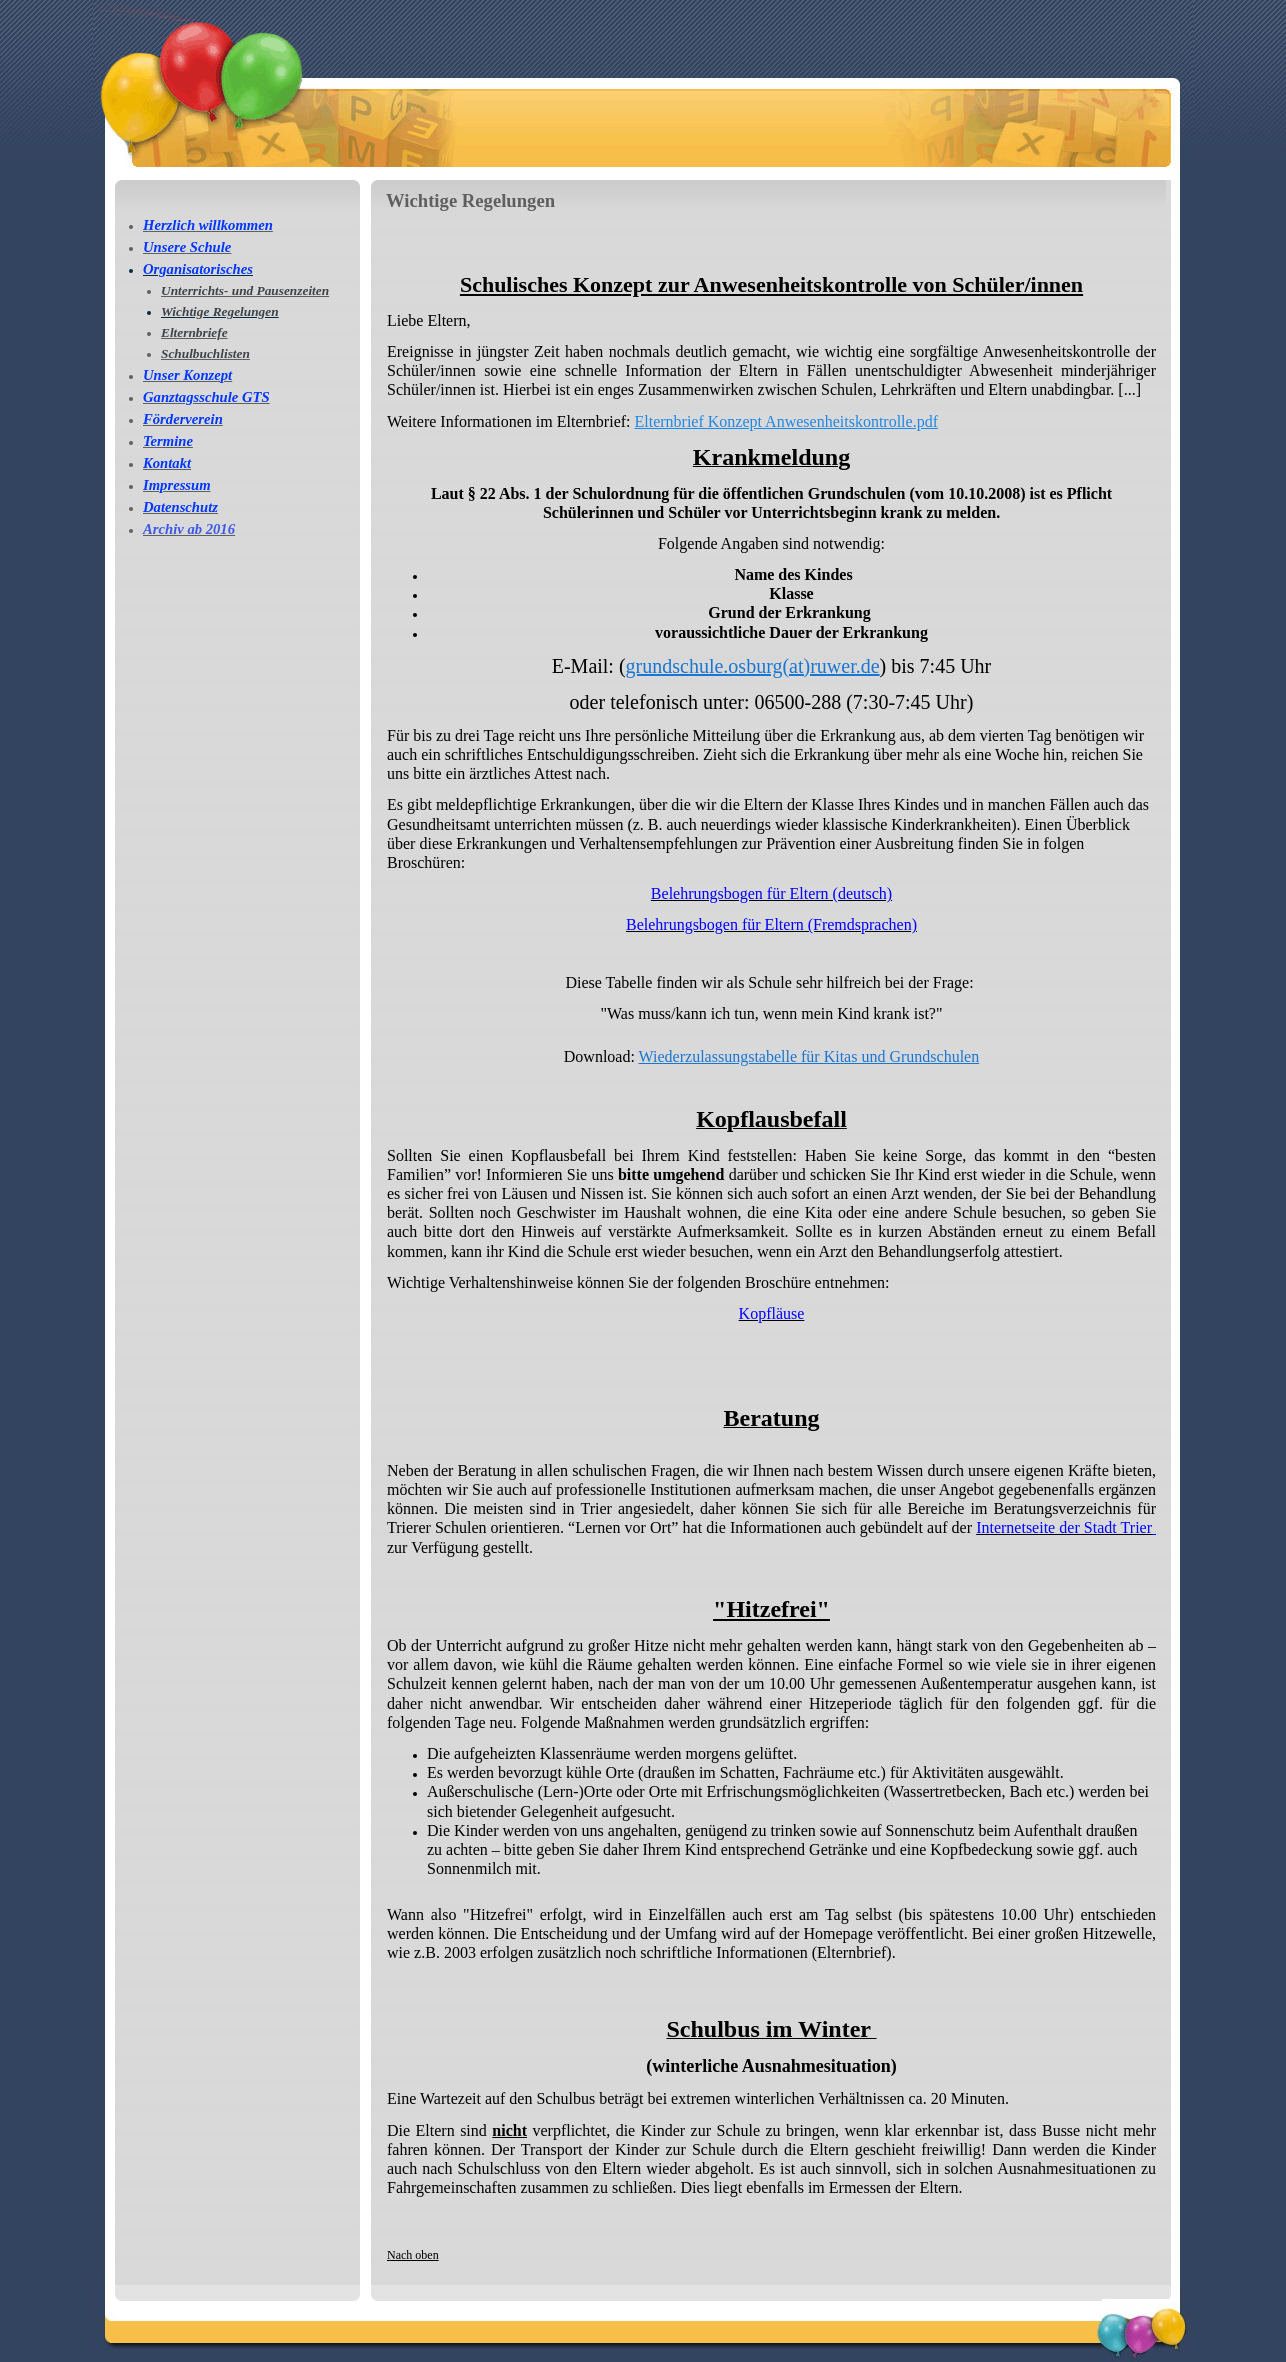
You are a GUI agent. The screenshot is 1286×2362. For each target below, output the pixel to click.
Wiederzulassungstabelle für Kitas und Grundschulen (809, 1056)
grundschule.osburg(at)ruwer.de (753, 666)
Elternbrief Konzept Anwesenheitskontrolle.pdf (786, 421)
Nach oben (413, 2255)
